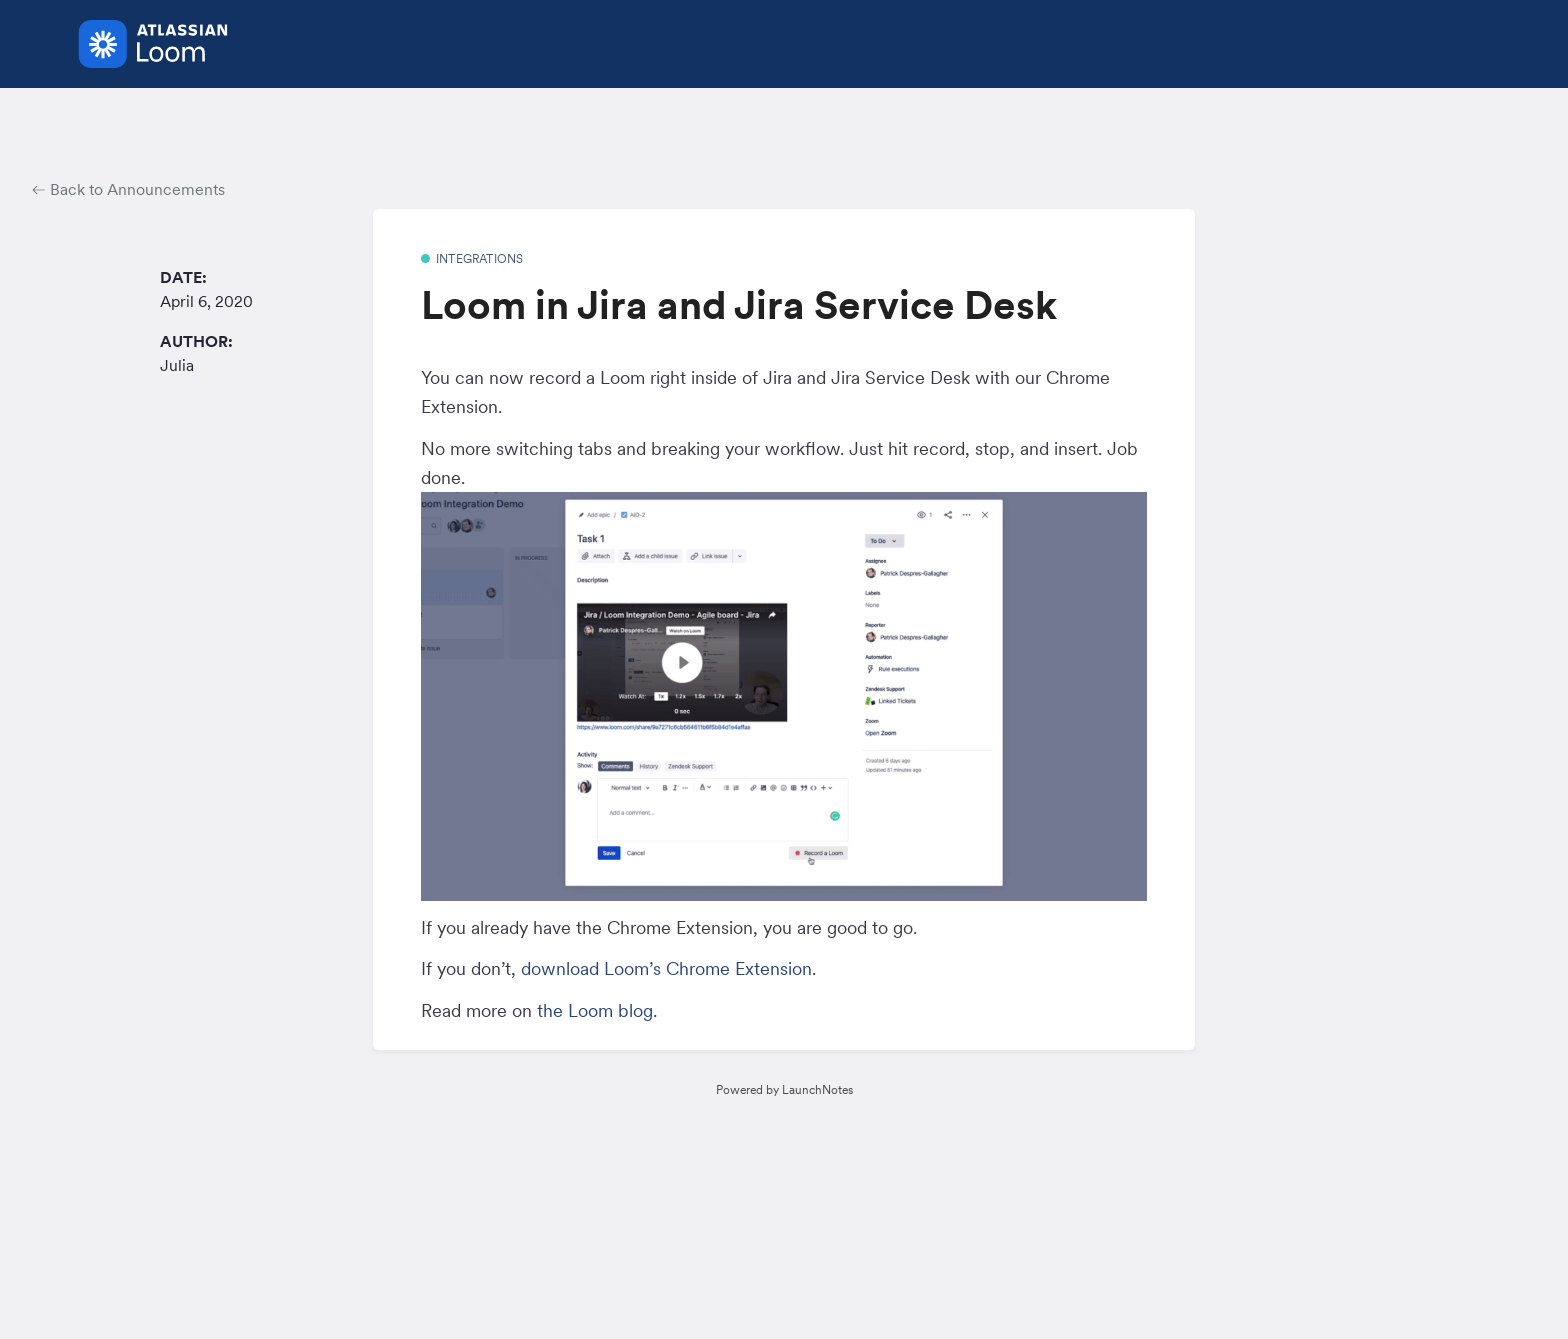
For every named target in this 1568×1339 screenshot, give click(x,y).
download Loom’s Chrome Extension (666, 968)
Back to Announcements (128, 189)
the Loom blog (595, 1010)
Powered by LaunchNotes (784, 1089)
